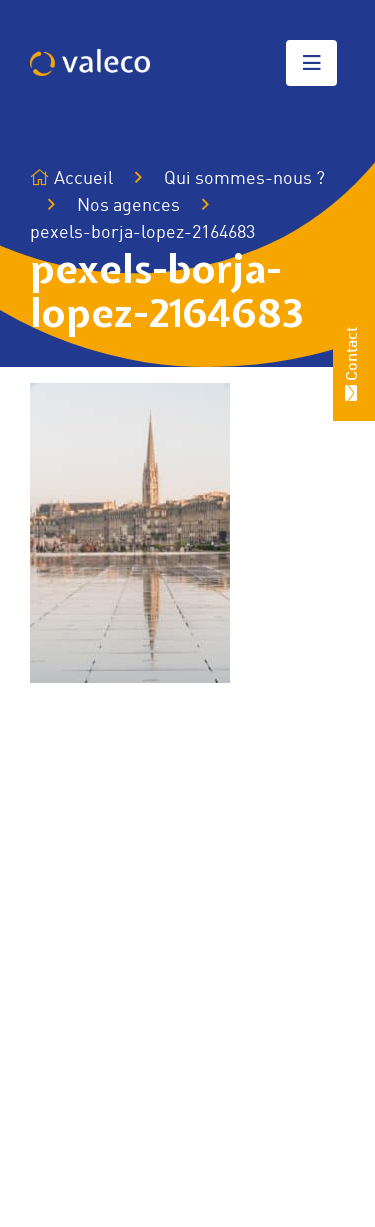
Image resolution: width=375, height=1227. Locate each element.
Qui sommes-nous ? (244, 179)
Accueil (71, 178)
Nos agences (128, 206)
